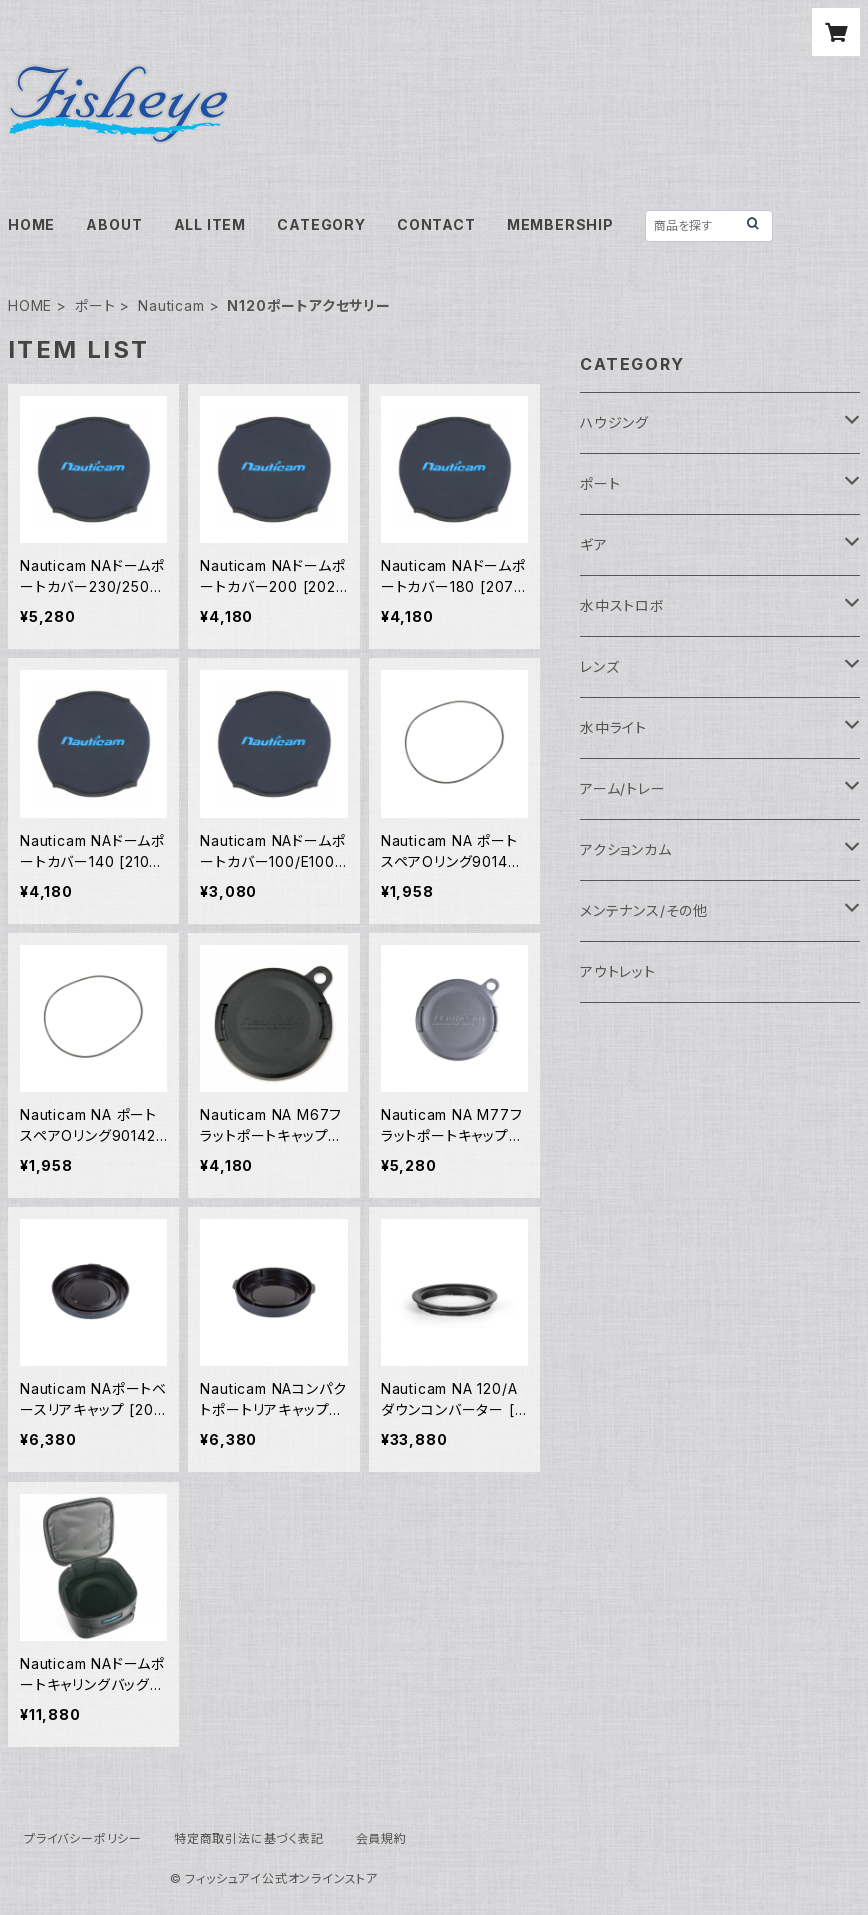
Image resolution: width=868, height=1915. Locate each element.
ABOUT (114, 224)
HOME (31, 224)
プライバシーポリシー (83, 1838)
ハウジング (614, 422)
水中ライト (613, 727)
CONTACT (436, 224)
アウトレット (618, 971)
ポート (95, 305)
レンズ (599, 666)
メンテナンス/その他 (644, 910)
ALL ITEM (210, 224)
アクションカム (626, 849)
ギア (594, 544)
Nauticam (171, 305)
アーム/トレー (623, 788)
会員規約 (381, 1838)
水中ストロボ (622, 605)
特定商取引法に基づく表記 (249, 1838)
